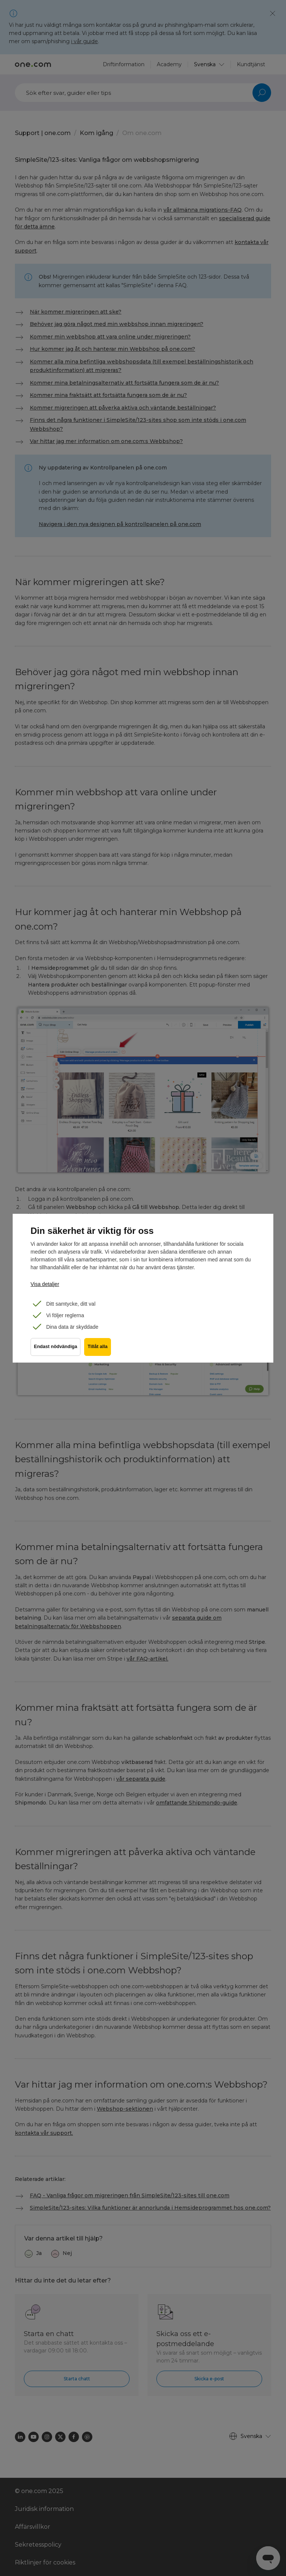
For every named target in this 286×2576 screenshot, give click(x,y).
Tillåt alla (100, 1350)
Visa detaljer (45, 1284)
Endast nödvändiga (55, 1350)
